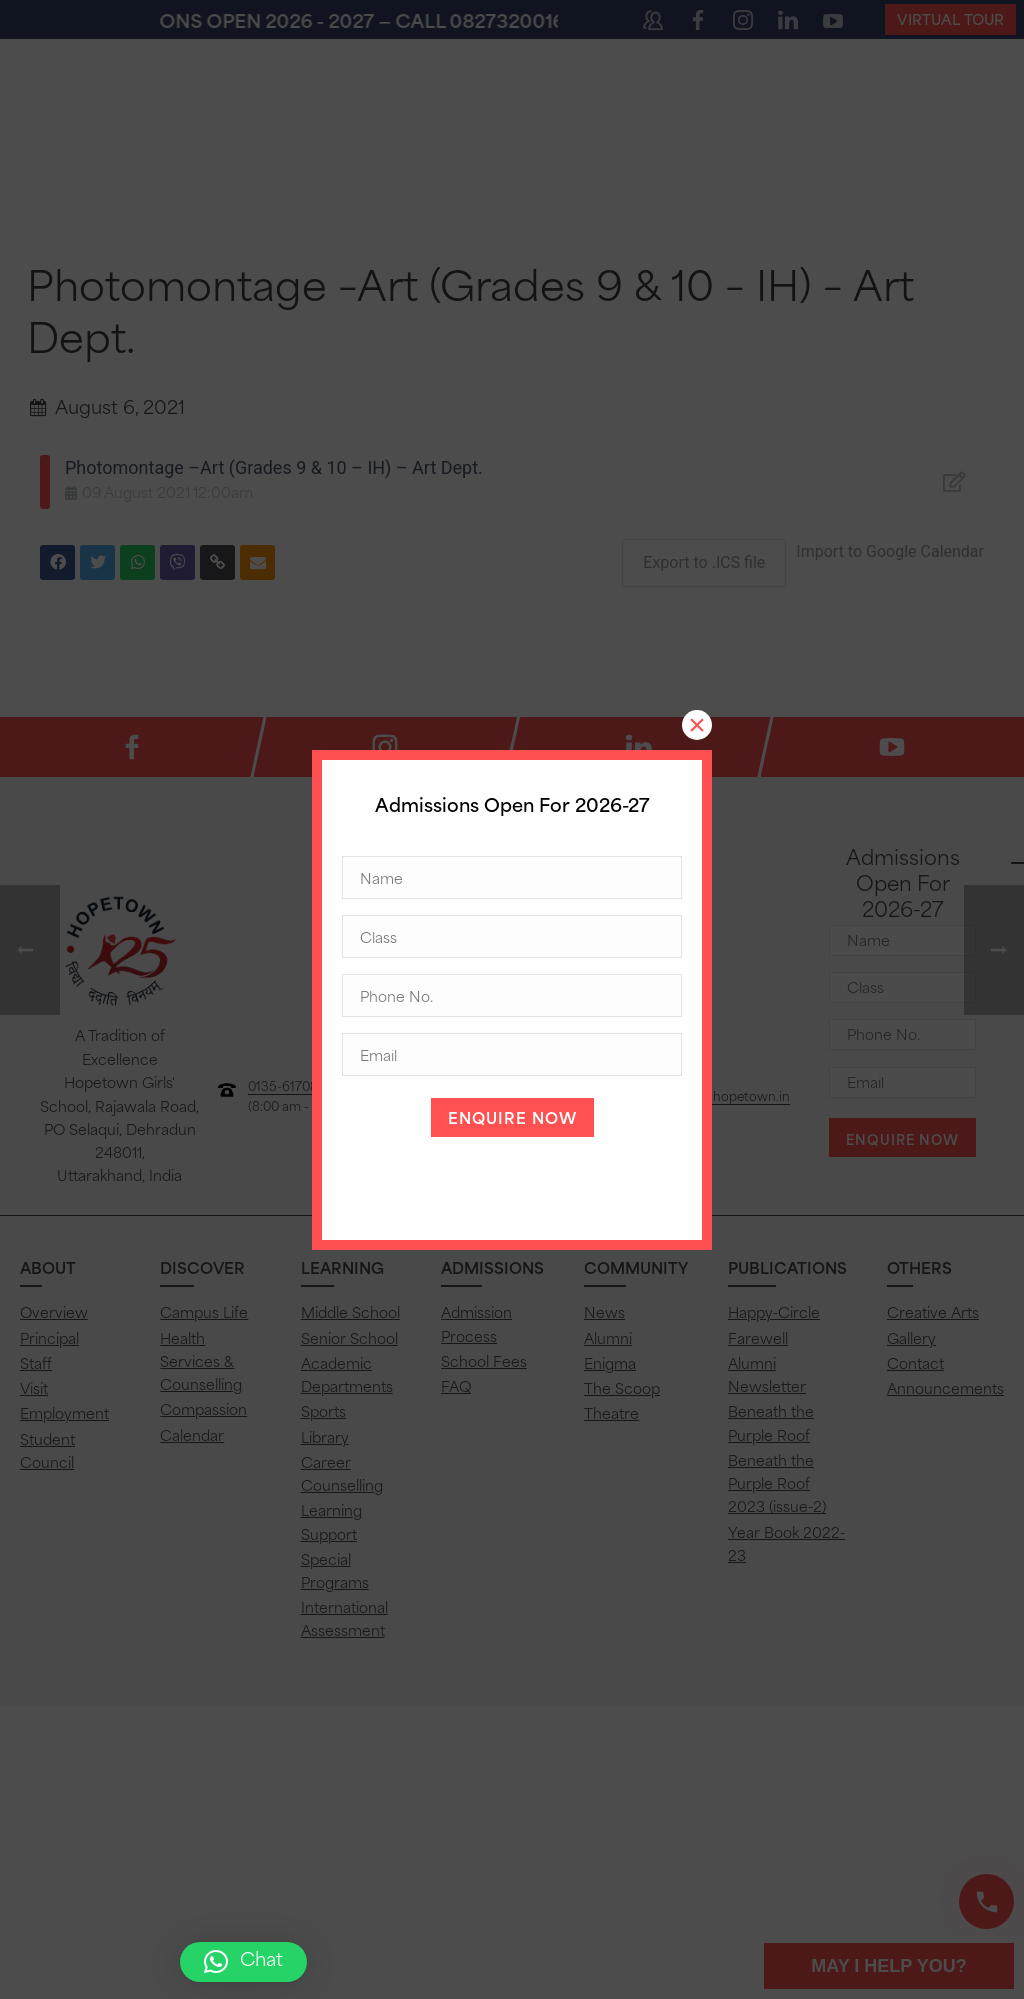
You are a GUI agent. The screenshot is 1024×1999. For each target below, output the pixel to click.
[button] (243, 1962)
